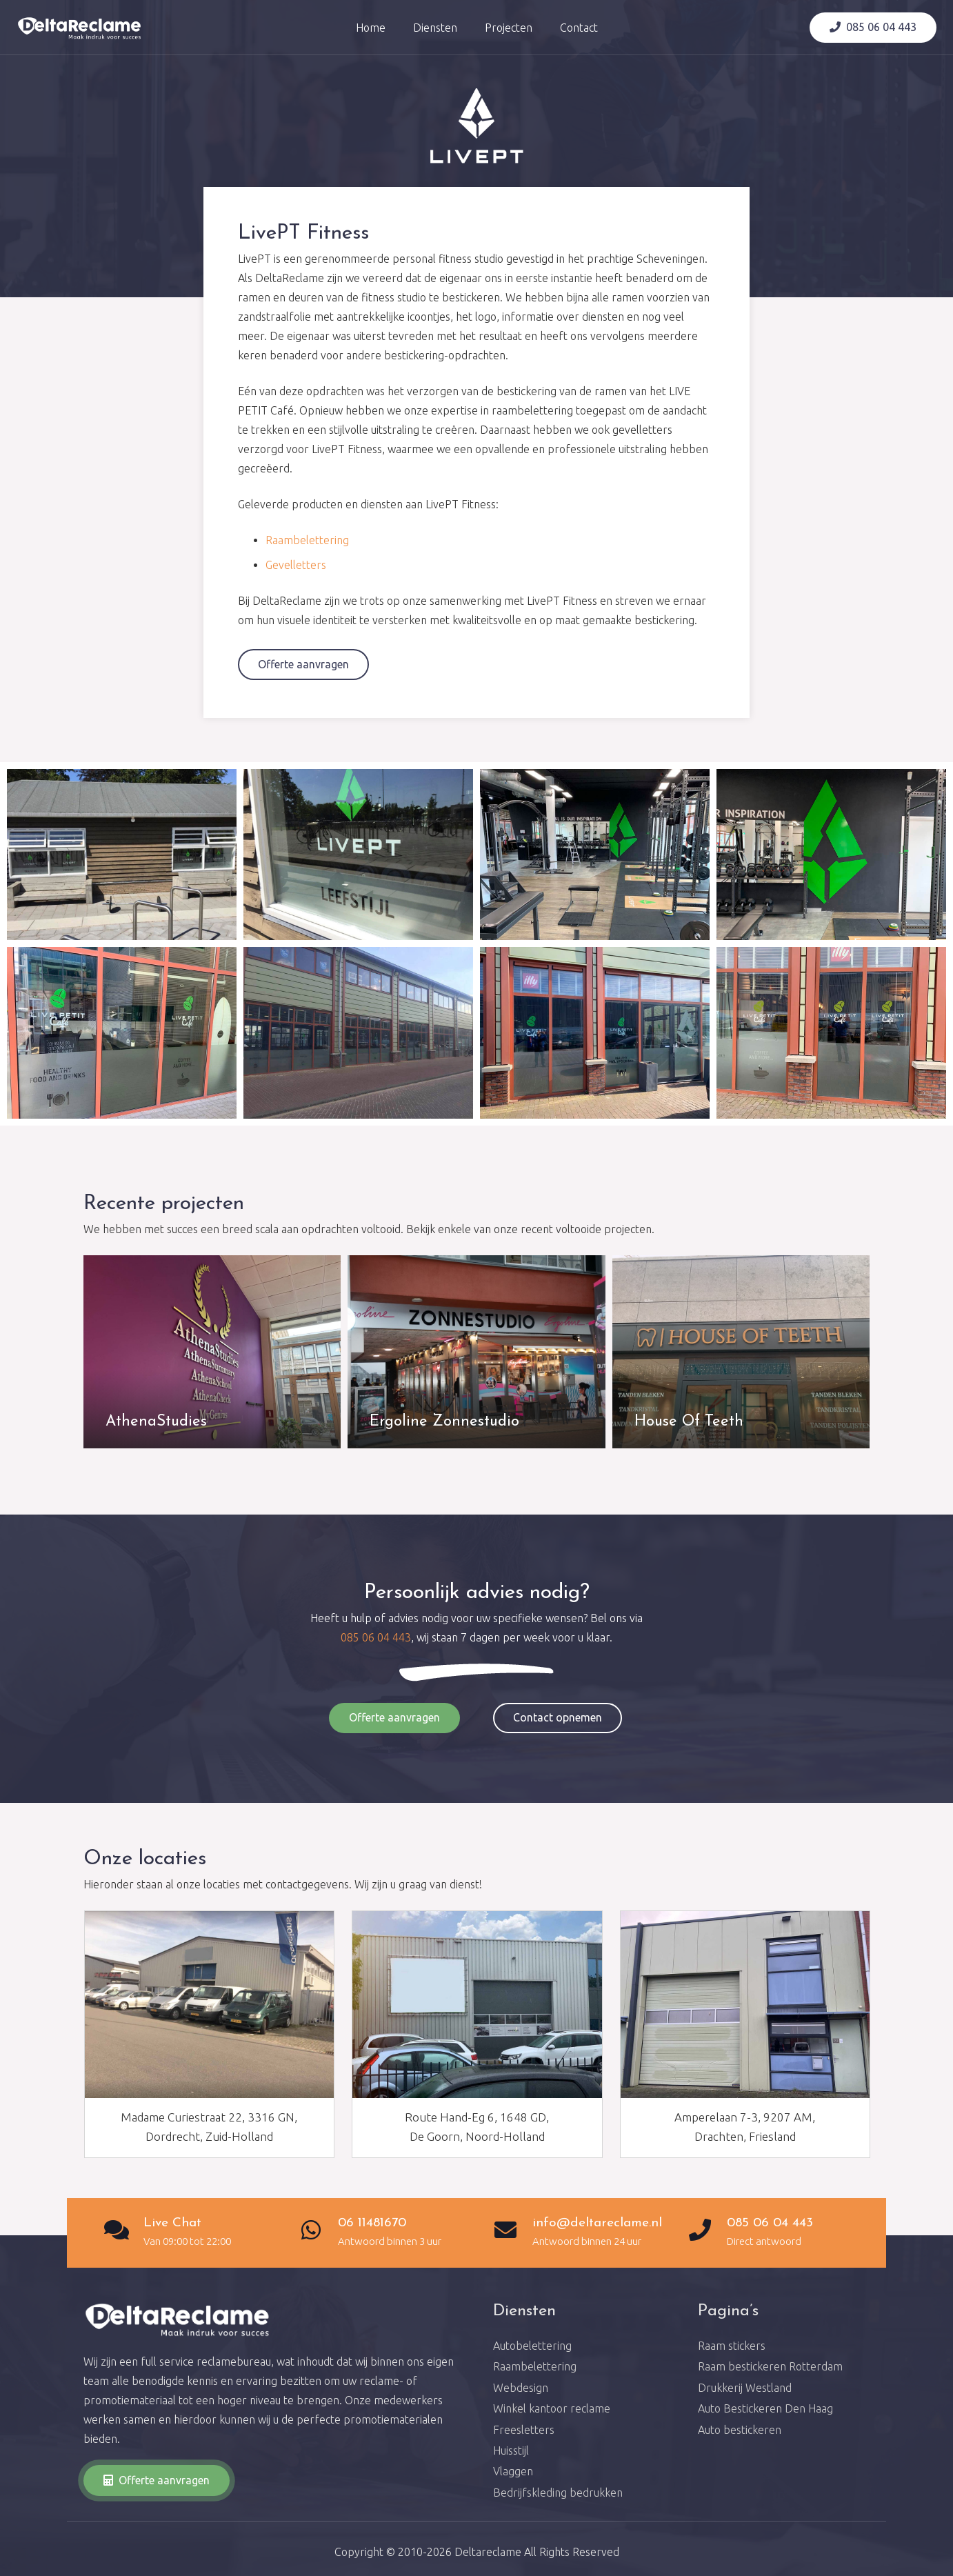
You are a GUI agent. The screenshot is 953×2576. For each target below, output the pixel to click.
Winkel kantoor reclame (551, 2408)
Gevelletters (295, 565)
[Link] (80, 28)
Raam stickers (731, 2345)
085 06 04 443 (376, 1637)
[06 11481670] (318, 2231)
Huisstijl (511, 2450)
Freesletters (523, 2430)
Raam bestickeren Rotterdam (770, 2366)
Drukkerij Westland (745, 2388)
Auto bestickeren (739, 2430)
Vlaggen (513, 2471)
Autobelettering (532, 2345)
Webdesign (520, 2388)
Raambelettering (307, 540)
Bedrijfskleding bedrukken (558, 2492)
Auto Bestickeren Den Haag (765, 2408)
